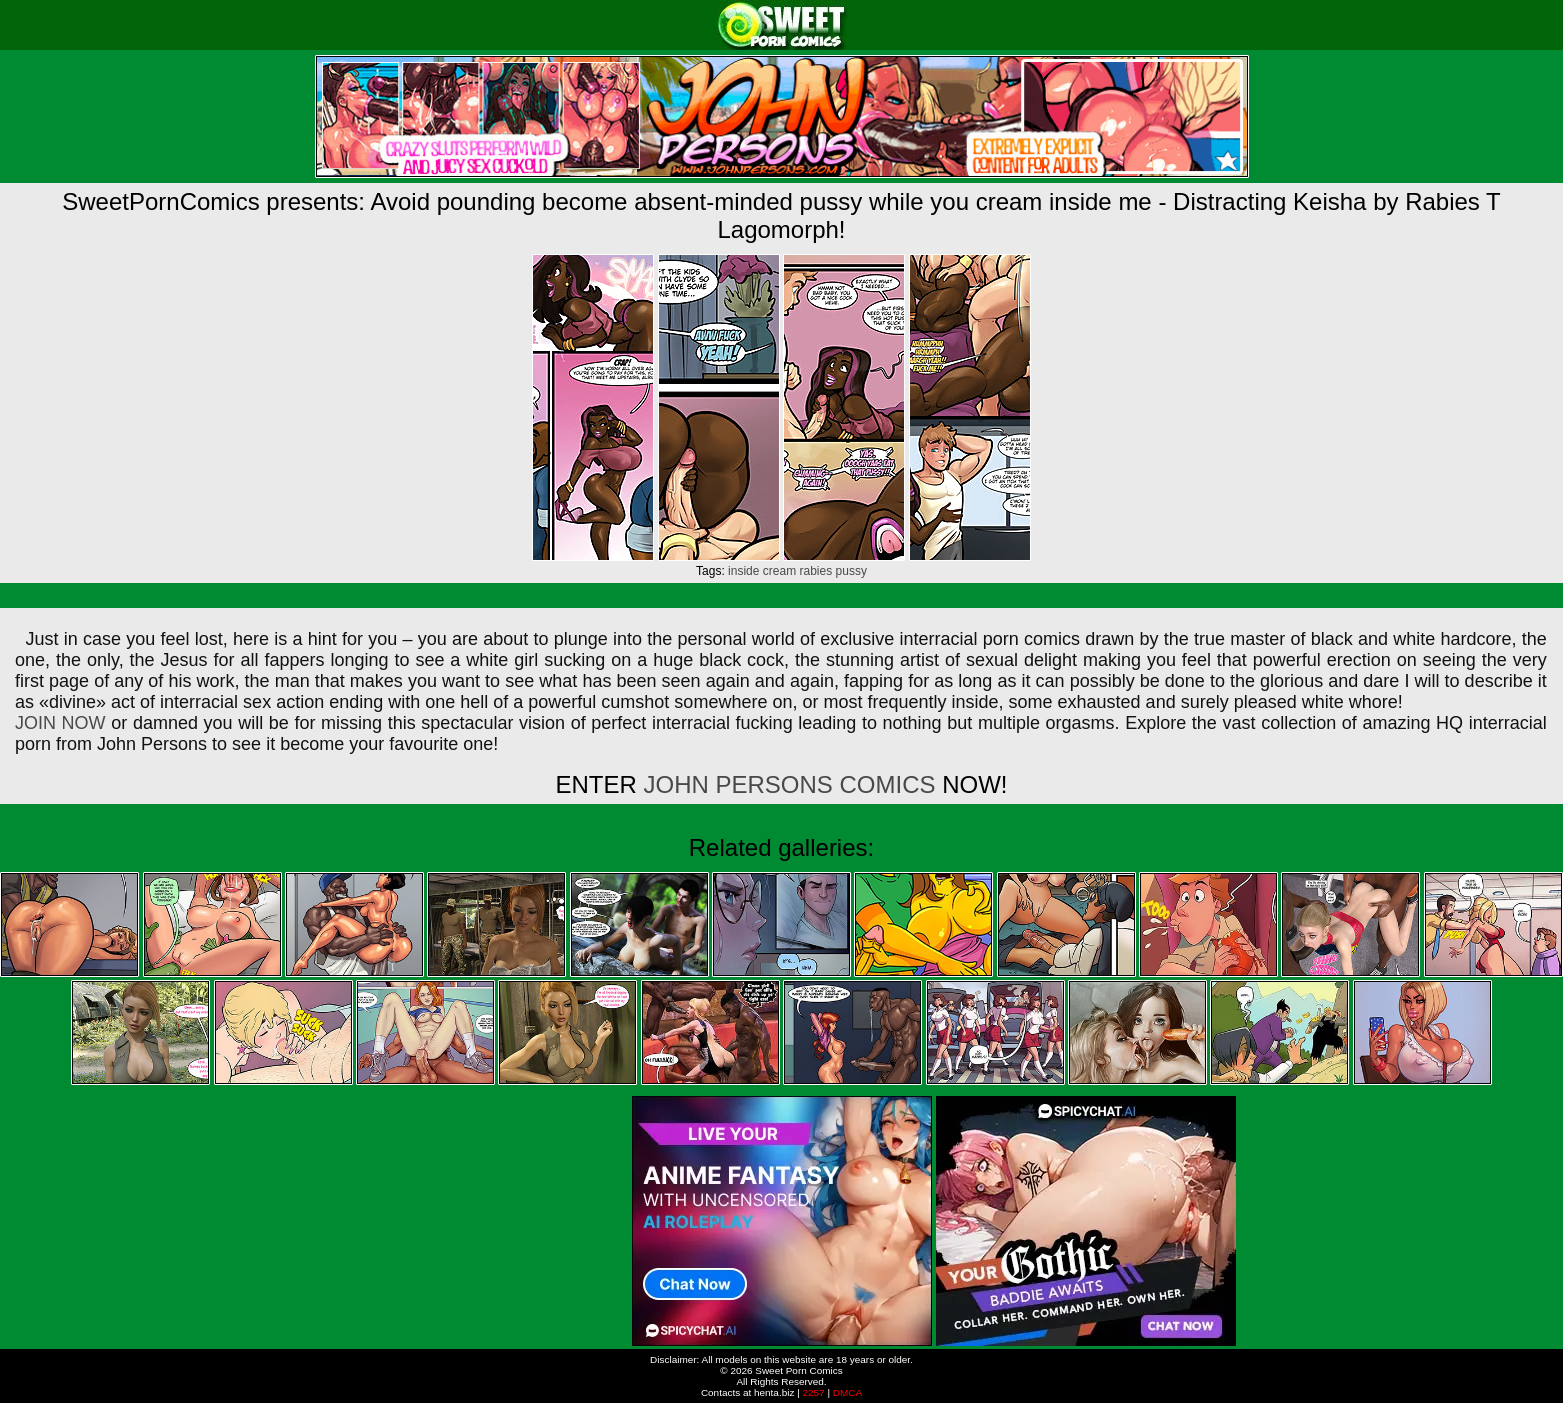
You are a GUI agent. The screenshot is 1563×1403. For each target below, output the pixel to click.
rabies (816, 571)
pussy (851, 571)
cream (779, 571)
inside (743, 571)
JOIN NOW (60, 723)
